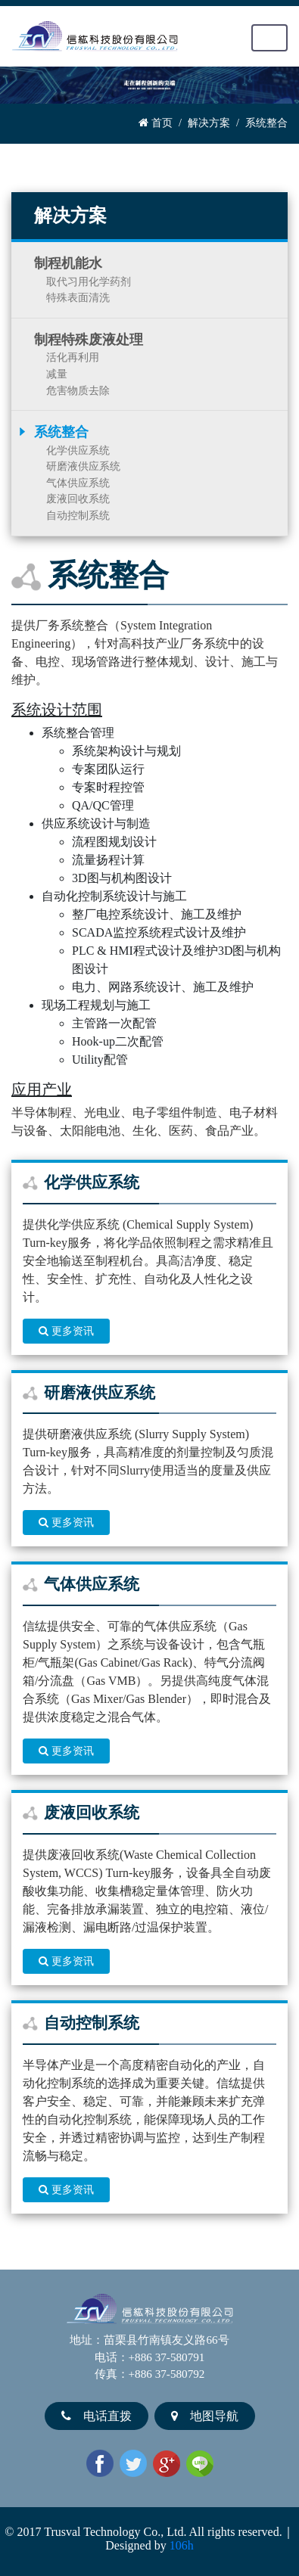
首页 (156, 123)
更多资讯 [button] (66, 1331)
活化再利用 (72, 357)
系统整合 (61, 432)
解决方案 (209, 123)
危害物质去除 (78, 390)
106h (182, 2545)
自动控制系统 (78, 515)
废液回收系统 (78, 499)
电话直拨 (96, 2416)
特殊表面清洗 (78, 297)
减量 (56, 374)
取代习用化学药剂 (88, 281)
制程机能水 (68, 263)
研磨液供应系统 (83, 466)
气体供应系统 (78, 483)
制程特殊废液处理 (88, 339)
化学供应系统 (78, 450)
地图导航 (204, 2416)
